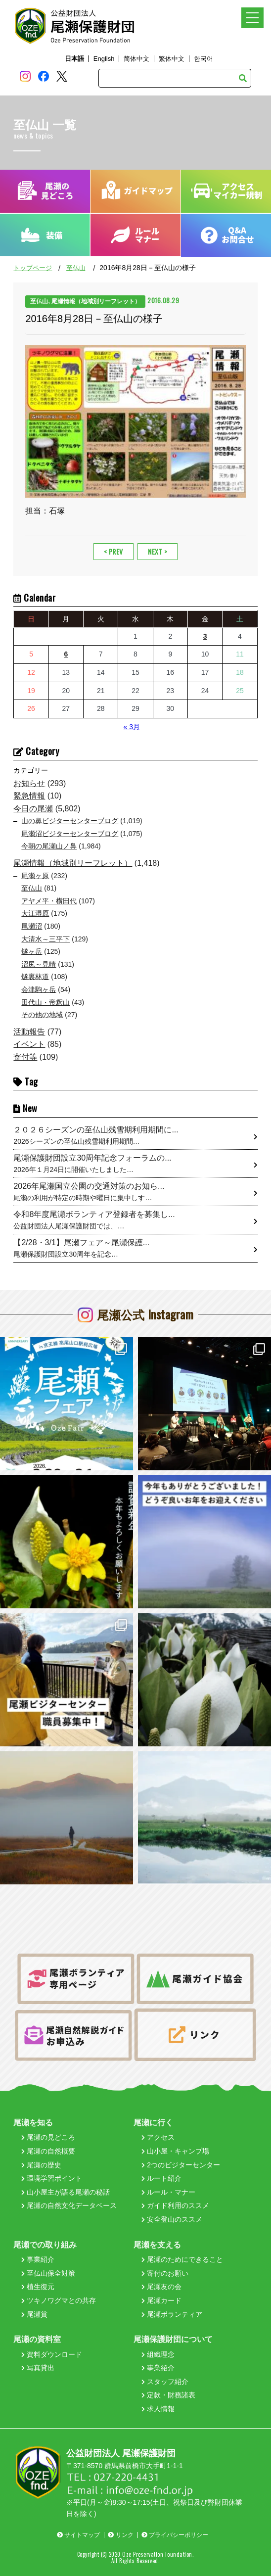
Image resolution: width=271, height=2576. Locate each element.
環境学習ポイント (51, 2178)
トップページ (32, 268)
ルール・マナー (168, 2192)
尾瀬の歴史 (41, 2165)
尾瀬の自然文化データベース (69, 2205)
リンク (120, 2534)
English (104, 58)
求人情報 (158, 2409)
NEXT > (157, 551)
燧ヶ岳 (31, 951)
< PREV (113, 551)
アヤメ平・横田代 (49, 901)
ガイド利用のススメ (175, 2205)
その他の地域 (42, 1015)
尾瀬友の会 (161, 2287)
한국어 (203, 58)
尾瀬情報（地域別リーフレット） (72, 863)
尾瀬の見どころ (48, 2137)
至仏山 (76, 268)
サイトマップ (78, 2534)
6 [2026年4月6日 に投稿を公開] (66, 654)
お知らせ (29, 783)
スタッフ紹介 (164, 2382)
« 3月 (131, 727)
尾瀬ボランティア (171, 2314)
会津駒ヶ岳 (38, 989)
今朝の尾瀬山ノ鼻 (49, 846)
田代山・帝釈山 (45, 1002)
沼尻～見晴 (38, 964)
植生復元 (37, 2287)
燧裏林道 (35, 977)
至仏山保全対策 (48, 2273)
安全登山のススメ (171, 2219)
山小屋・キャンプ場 (175, 2151)
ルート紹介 (161, 2178)
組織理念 (158, 2354)
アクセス (158, 2137)
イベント (29, 1044)
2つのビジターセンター (180, 2165)
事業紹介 (37, 2259)
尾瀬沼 (31, 926)
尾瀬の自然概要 (48, 2151)
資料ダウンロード (51, 2354)
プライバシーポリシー (174, 2534)
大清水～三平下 (45, 939)
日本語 (74, 58)
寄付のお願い (164, 2273)
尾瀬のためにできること (182, 2259)
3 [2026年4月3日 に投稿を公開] (205, 636)
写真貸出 (37, 2368)
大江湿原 (35, 913)
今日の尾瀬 (33, 808)
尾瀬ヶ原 (35, 876)
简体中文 (136, 58)
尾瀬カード (161, 2300)
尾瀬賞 (34, 2314)
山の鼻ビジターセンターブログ (69, 821)
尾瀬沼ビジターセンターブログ (69, 834)
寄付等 (25, 1057)
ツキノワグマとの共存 (58, 2300)
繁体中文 (171, 58)
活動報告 (29, 1032)
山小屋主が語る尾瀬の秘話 (65, 2192)
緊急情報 (29, 796)
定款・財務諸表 (168, 2395)
